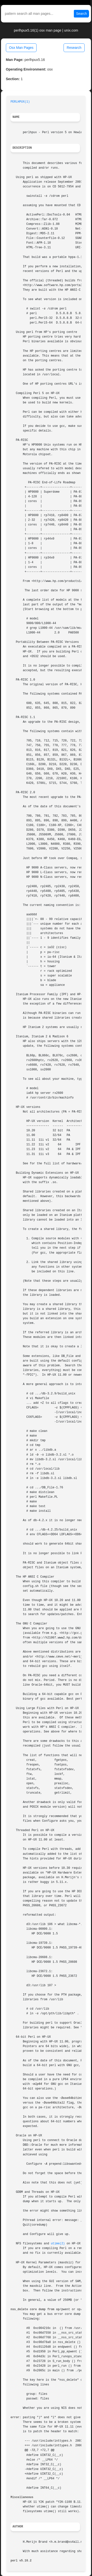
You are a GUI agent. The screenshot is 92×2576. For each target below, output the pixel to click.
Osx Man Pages (21, 48)
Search (81, 14)
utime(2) (58, 2243)
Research (74, 48)
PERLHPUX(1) (20, 102)
